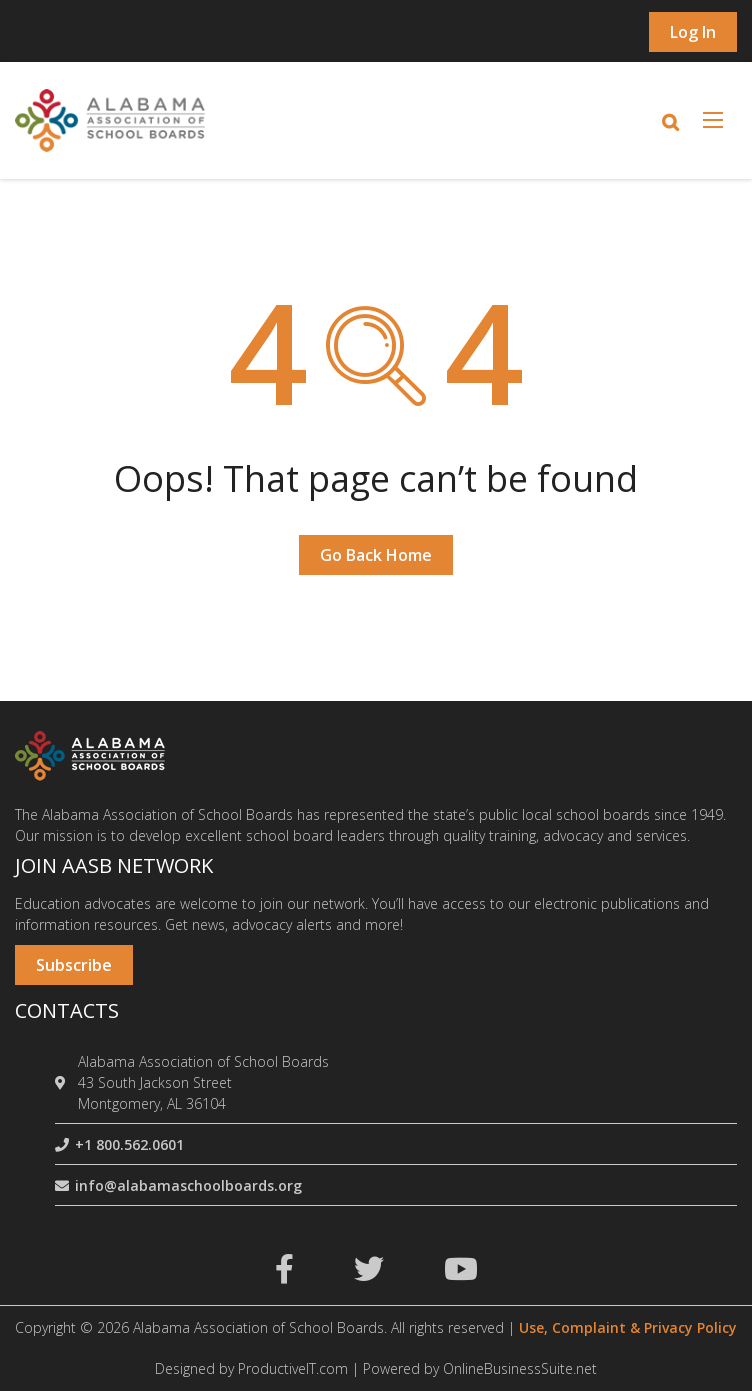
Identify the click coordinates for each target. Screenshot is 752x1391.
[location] (63, 1082)
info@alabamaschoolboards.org (178, 1185)
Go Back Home (376, 555)
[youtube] (461, 1274)
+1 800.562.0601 (119, 1144)
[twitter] (369, 1274)
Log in (693, 32)
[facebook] (284, 1274)
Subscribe (74, 965)
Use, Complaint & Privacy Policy (628, 1327)
